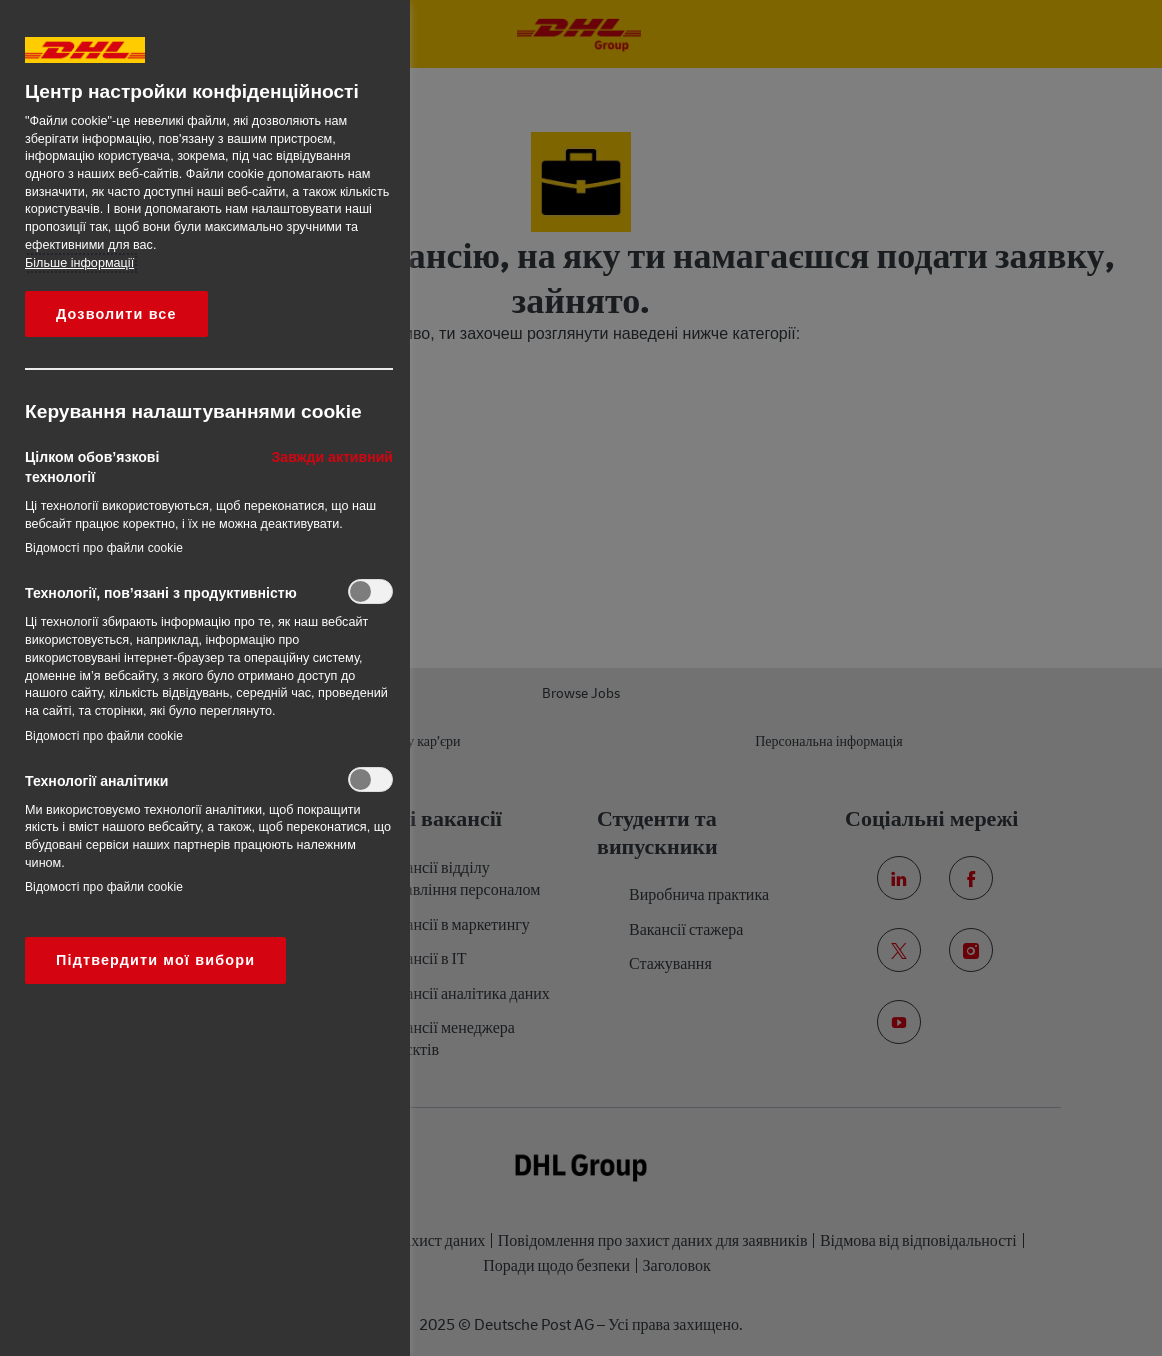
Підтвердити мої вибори (155, 960)
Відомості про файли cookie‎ (104, 548)
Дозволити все (116, 314)
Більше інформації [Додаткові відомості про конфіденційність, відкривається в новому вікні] (79, 263)
